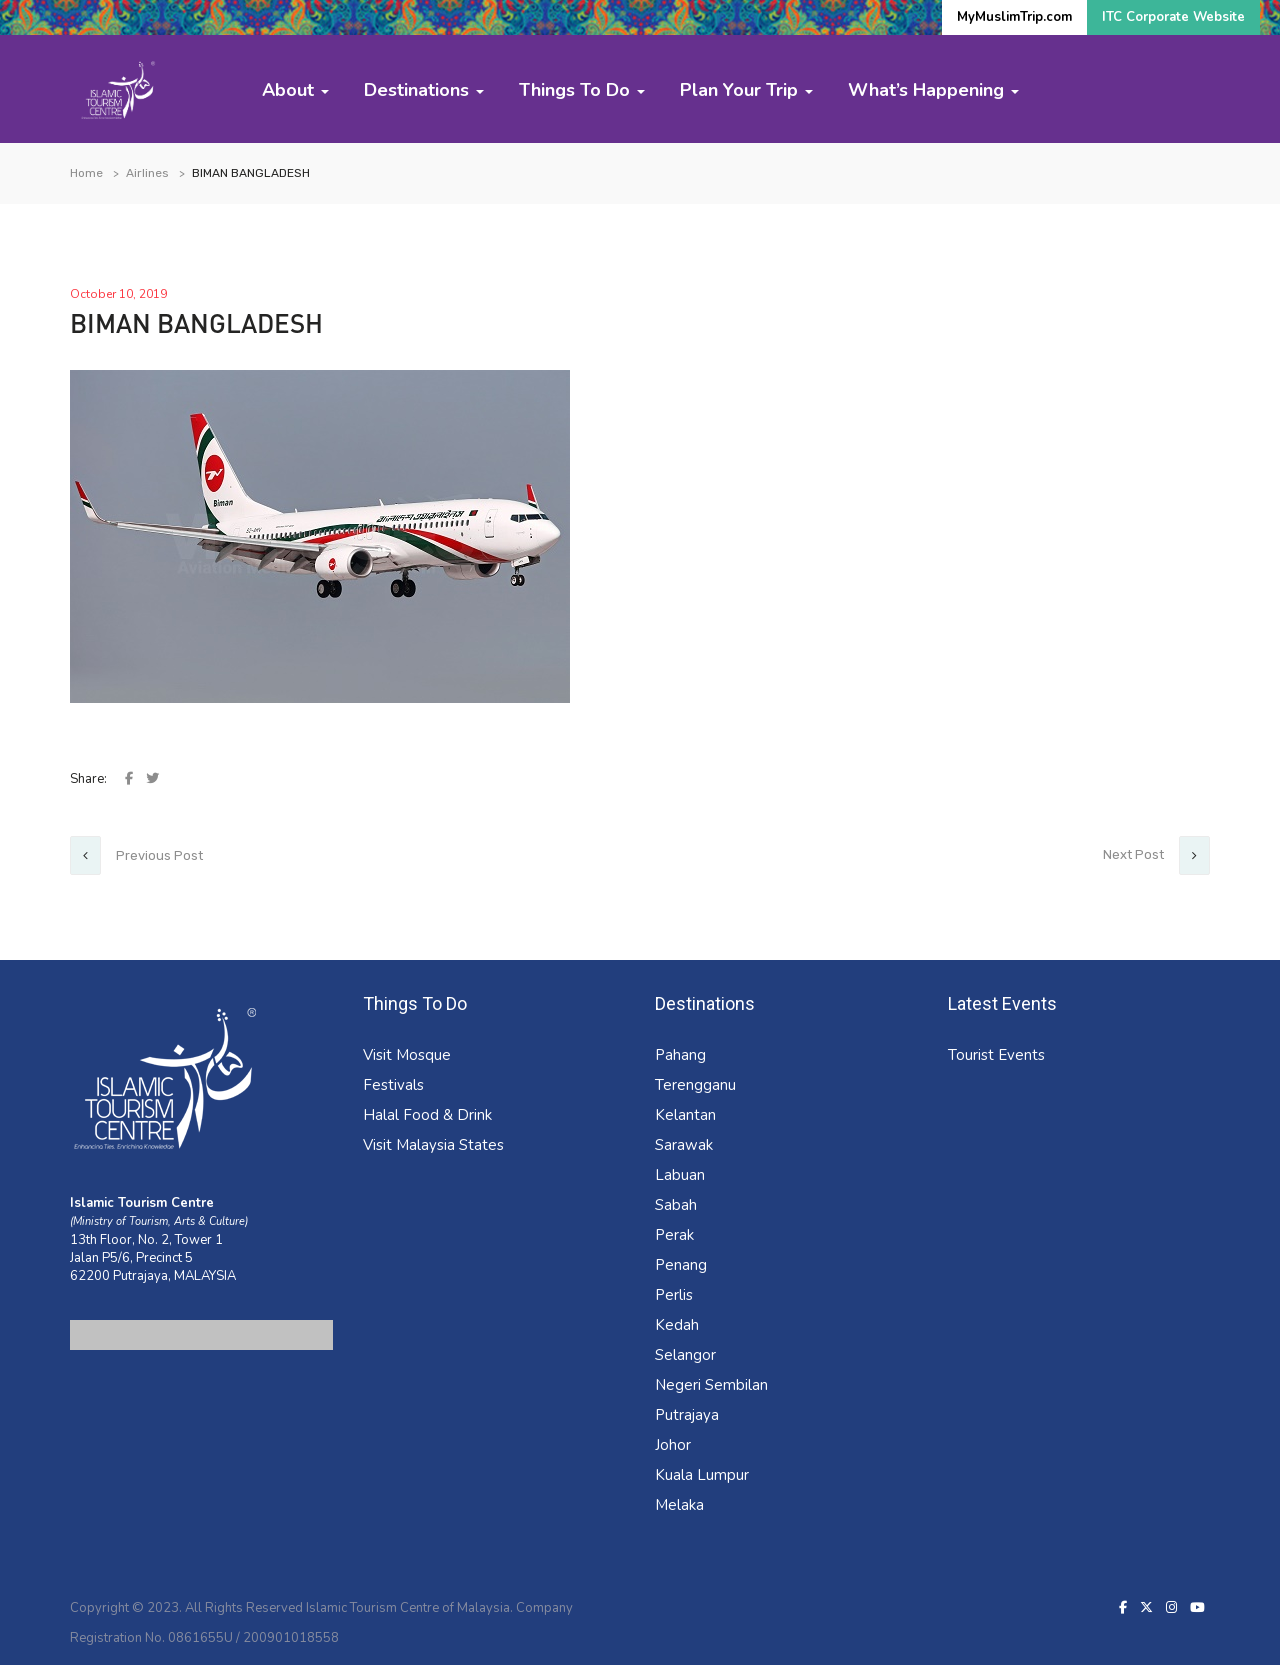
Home (86, 173)
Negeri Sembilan (711, 1385)
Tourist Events (996, 1055)
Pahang (680, 1055)
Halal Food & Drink (427, 1115)
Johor (673, 1445)
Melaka (679, 1505)
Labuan (680, 1175)
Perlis (674, 1295)
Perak (674, 1235)
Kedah (677, 1325)
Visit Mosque (407, 1055)
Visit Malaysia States (433, 1145)
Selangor (685, 1355)
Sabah (676, 1205)
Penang (681, 1265)
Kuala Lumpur (702, 1475)
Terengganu (695, 1085)
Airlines (147, 173)
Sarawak (684, 1145)
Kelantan (685, 1115)
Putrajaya (687, 1415)
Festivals (393, 1085)
